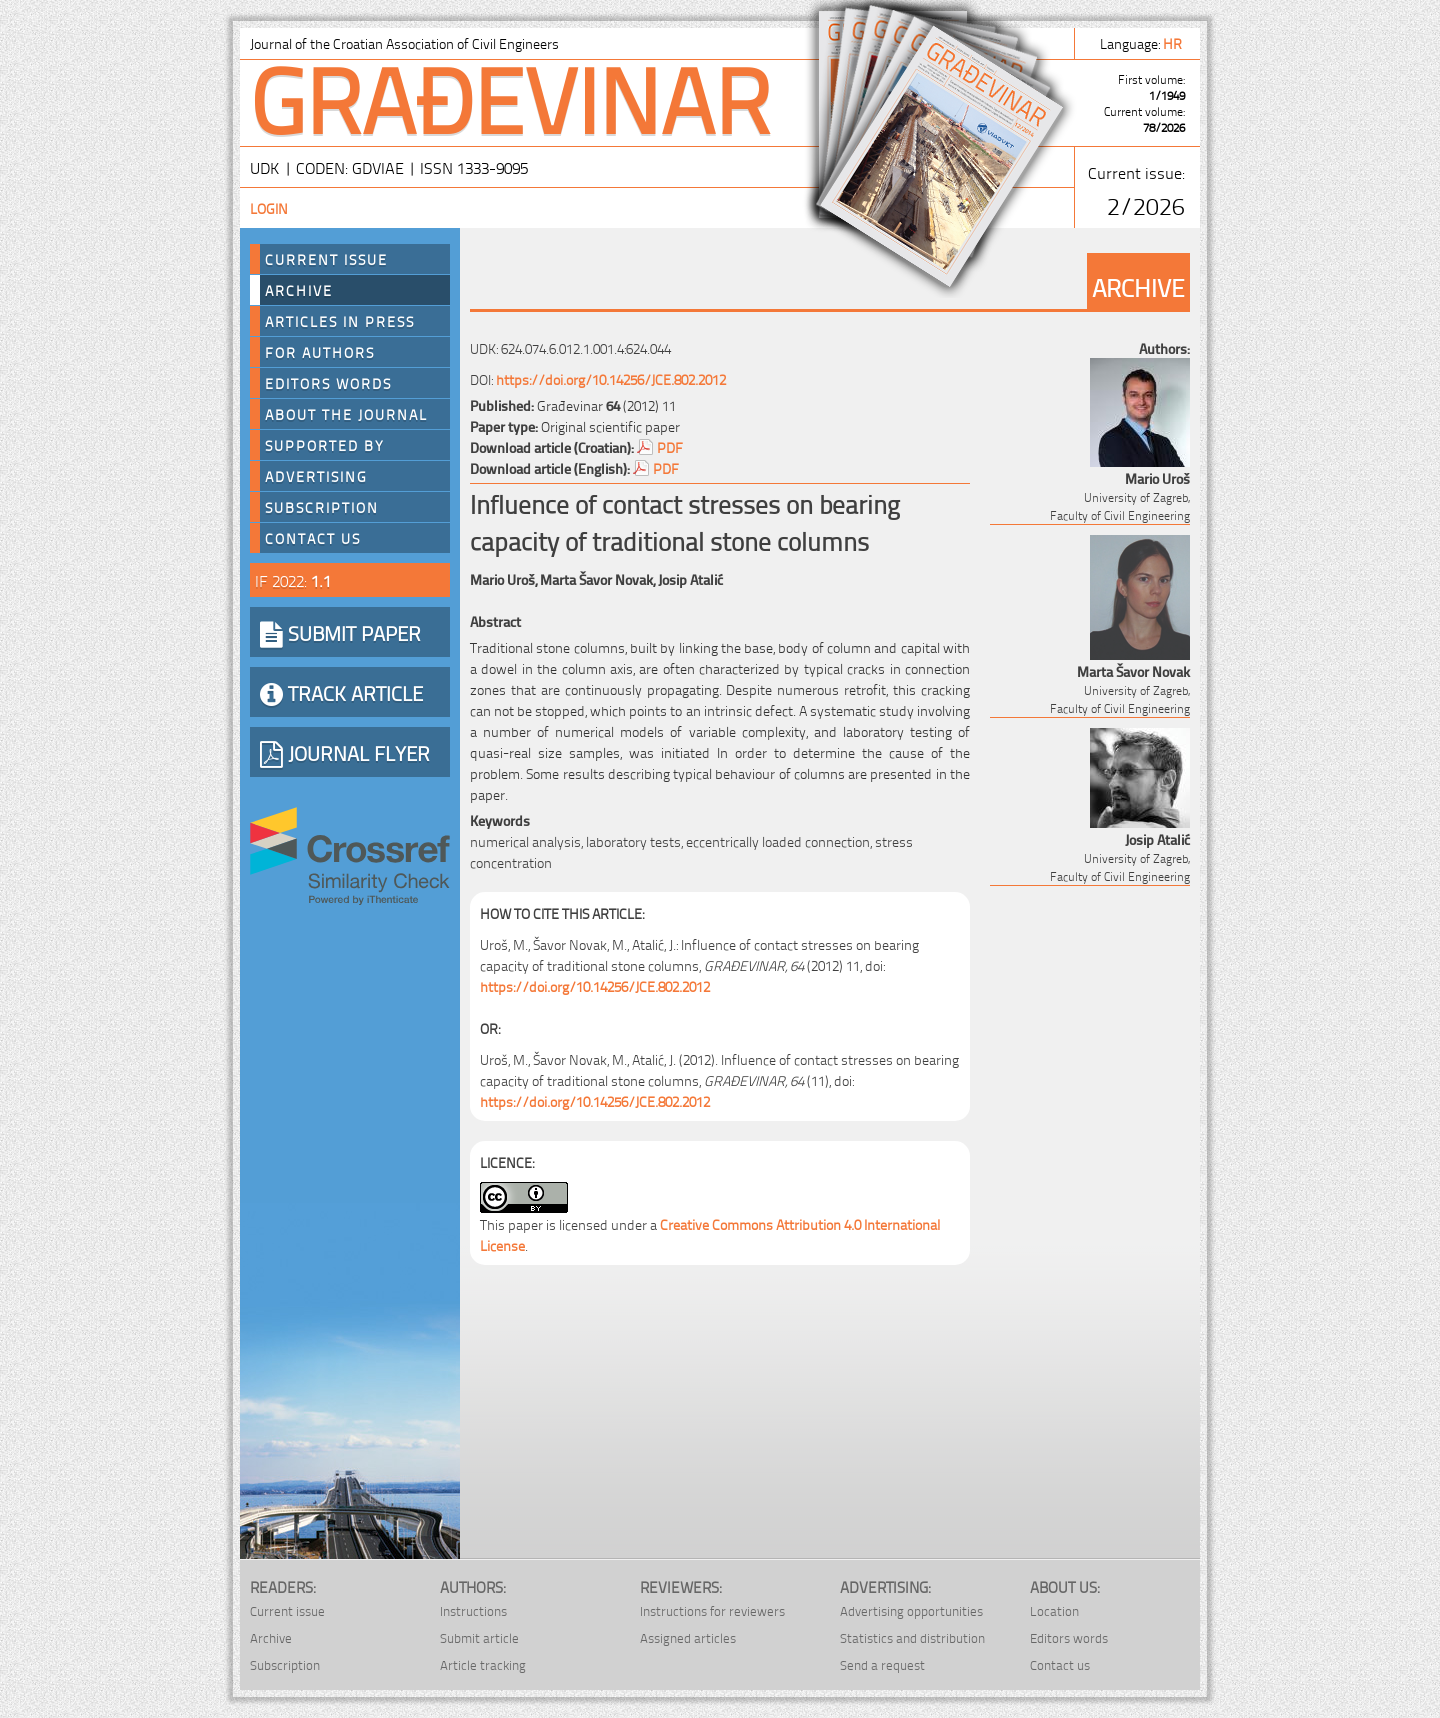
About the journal (346, 414)
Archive (299, 290)
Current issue (287, 1610)
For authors (320, 352)
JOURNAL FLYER (345, 752)
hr (1174, 42)
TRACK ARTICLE (341, 692)
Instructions (473, 1610)
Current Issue (326, 259)
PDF (670, 446)
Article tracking (483, 1664)
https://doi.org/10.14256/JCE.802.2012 (611, 378)
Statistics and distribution (912, 1637)
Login (269, 207)
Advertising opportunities (911, 1610)
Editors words (328, 383)
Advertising (316, 476)
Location (1054, 1610)
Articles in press (340, 321)
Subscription (322, 507)
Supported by (325, 445)
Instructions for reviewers (712, 1610)
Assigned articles (688, 1637)
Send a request (882, 1664)
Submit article (479, 1637)
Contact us (313, 538)
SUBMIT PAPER (340, 632)
